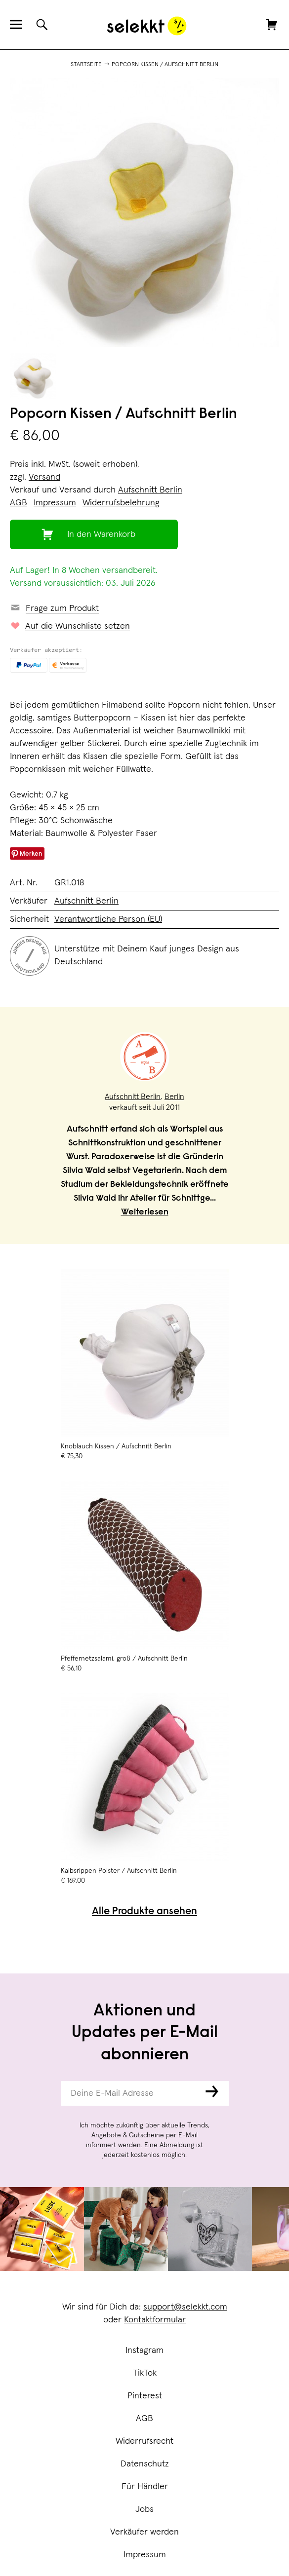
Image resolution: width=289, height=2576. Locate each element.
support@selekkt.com (185, 2307)
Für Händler (145, 2486)
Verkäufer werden (144, 2532)
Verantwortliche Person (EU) (108, 919)
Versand (44, 477)
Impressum (145, 2554)
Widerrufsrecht (144, 2441)
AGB (144, 2418)
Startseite (86, 65)
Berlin (174, 1096)
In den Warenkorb (101, 534)
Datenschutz (145, 2464)
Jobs (144, 2509)
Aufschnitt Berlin (150, 490)
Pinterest (144, 2395)
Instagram (144, 2350)
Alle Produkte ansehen (144, 1912)
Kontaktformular (155, 2319)
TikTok (145, 2373)
